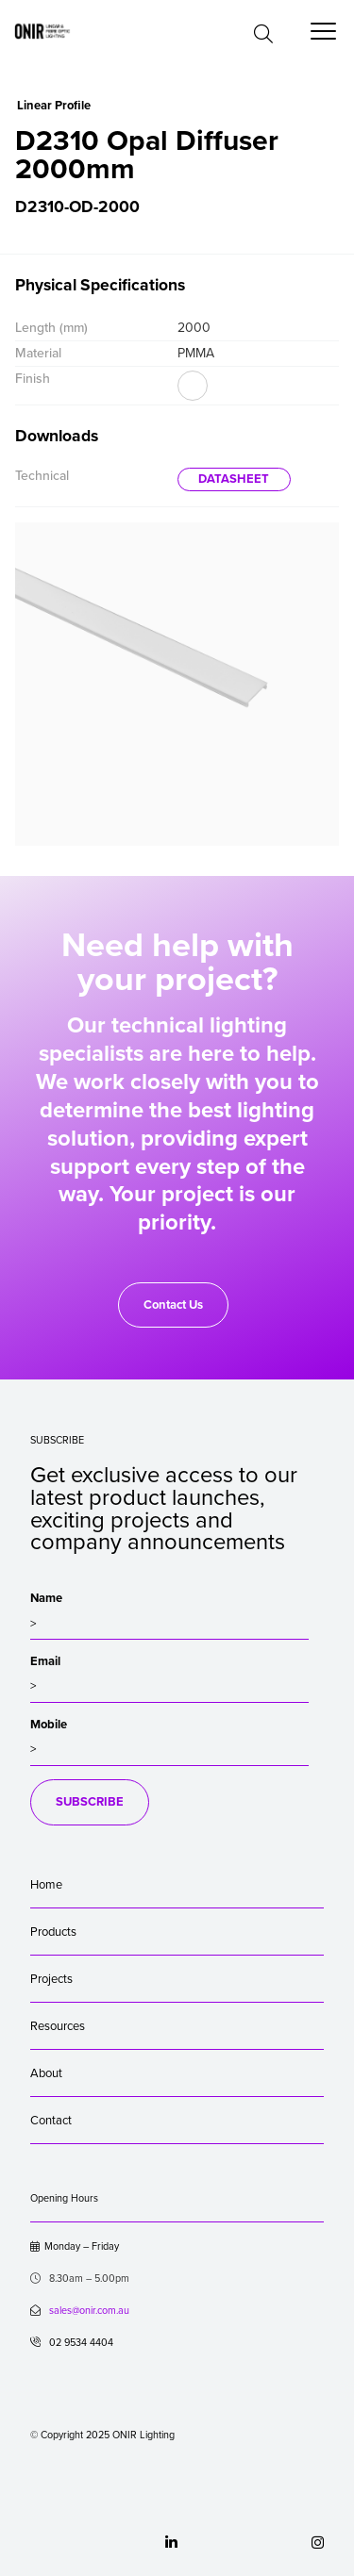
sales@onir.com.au (89, 2310)
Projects (51, 1979)
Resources (57, 2026)
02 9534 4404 (71, 2343)
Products (53, 1932)
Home (46, 1884)
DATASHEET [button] (233, 479)
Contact (51, 2120)
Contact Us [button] (173, 1305)
